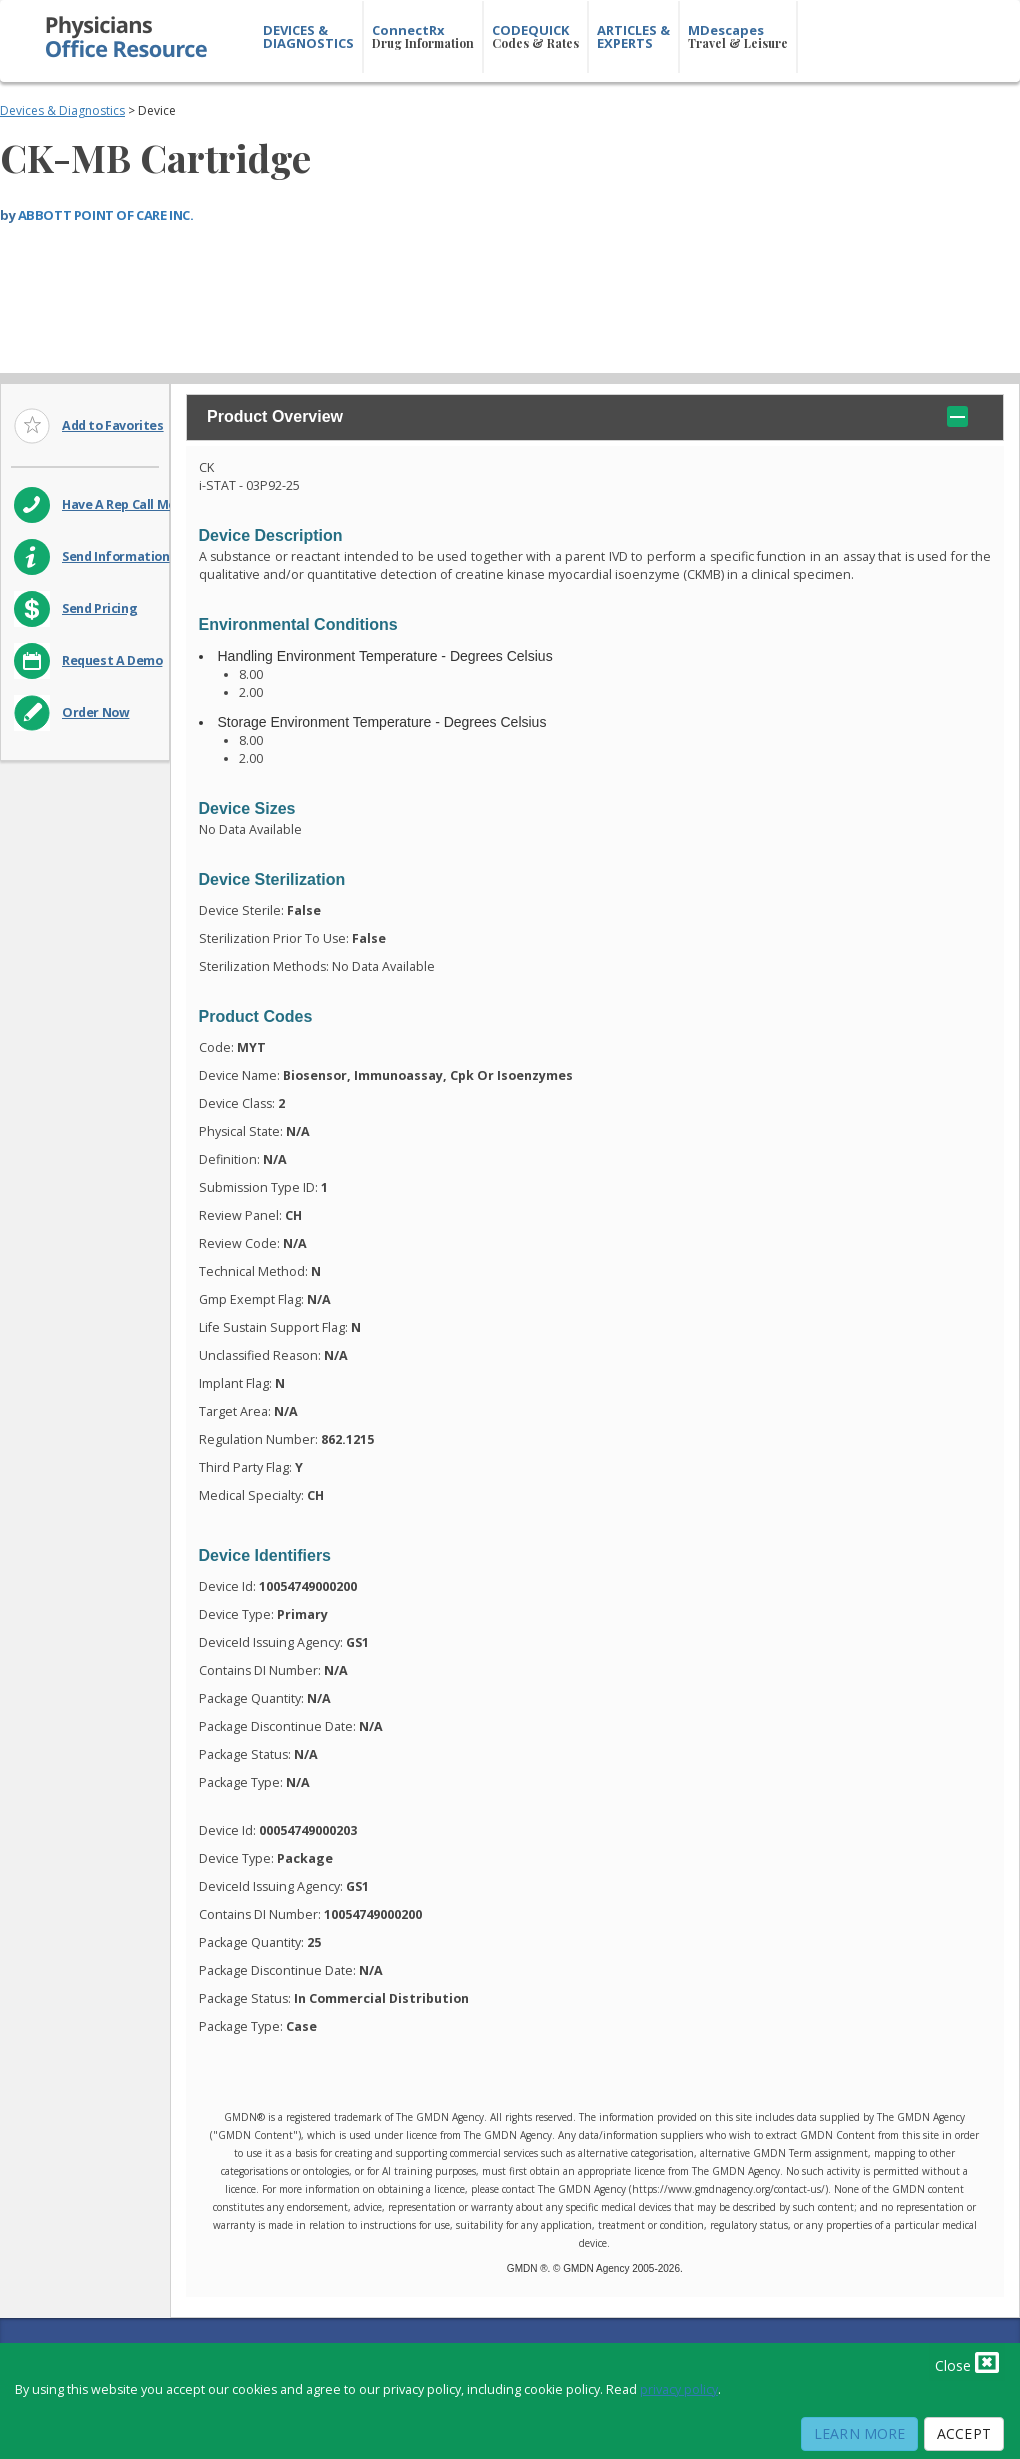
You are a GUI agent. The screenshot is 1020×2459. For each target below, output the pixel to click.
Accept (964, 2433)
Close (967, 2362)
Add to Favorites (113, 425)
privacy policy (679, 2389)
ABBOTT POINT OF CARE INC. (106, 215)
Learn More (859, 2433)
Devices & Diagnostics (62, 110)
